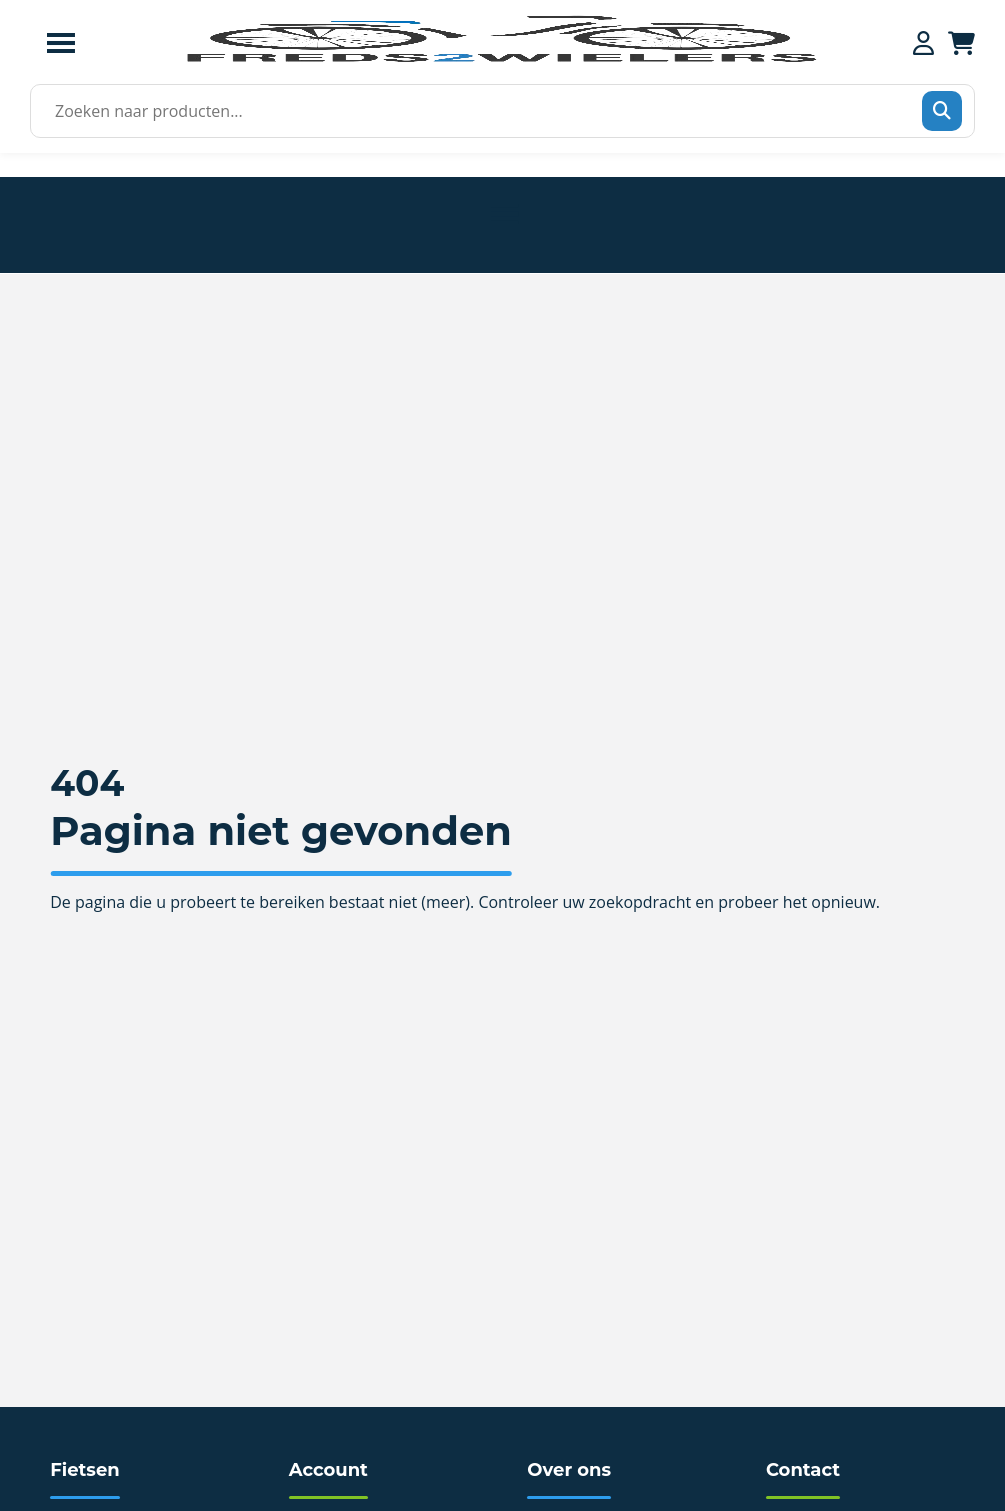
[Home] (500, 59)
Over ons (569, 1470)
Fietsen (84, 1470)
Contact (803, 1470)
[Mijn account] (923, 43)
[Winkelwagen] (961, 43)
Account (328, 1470)
